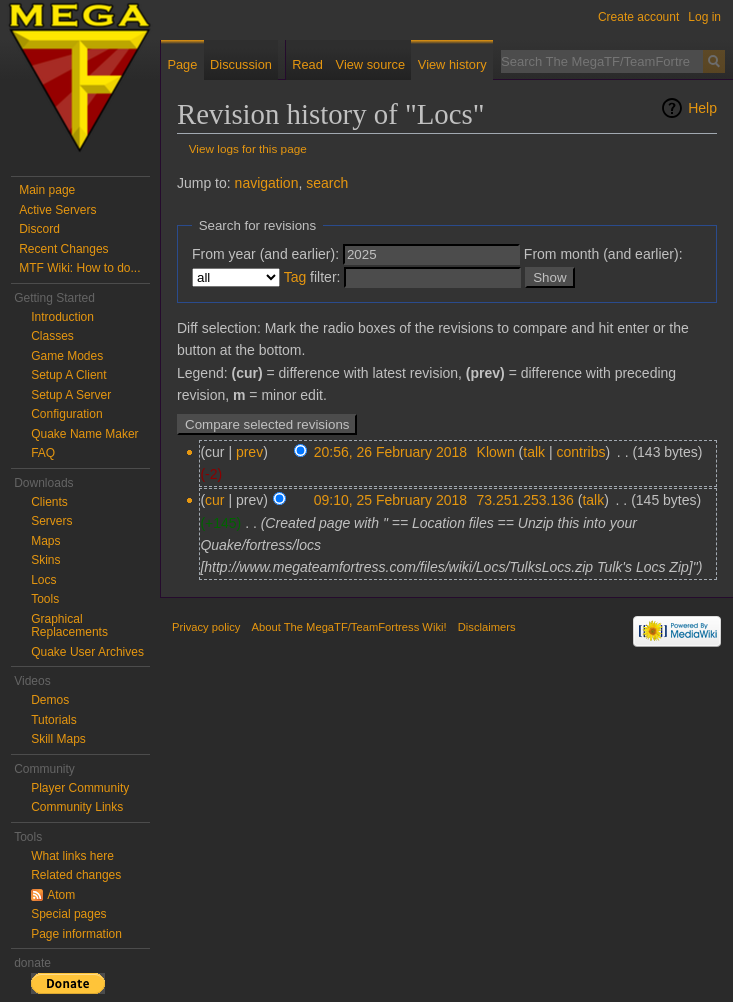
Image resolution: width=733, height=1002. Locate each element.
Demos (50, 700)
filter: (312, 277)
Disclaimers (487, 627)
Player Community (80, 788)
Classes (52, 336)
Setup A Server (71, 395)
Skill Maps (58, 739)
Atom (61, 895)
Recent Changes (63, 249)
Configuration (66, 414)
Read (307, 64)
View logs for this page (248, 148)
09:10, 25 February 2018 (390, 500)
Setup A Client (68, 375)
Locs (43, 580)
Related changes (76, 875)
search (327, 183)
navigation (267, 183)
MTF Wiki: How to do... (79, 268)
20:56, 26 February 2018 (390, 452)
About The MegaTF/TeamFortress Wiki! (349, 627)
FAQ (43, 453)
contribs (580, 452)
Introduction (62, 317)
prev (249, 452)
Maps (45, 541)
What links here (72, 856)
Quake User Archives (87, 652)
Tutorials (54, 720)
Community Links (77, 807)
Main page (47, 190)
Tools (45, 599)
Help (702, 108)
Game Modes (67, 356)
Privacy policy (206, 627)
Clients (49, 502)
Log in (704, 17)
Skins (45, 560)
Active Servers (57, 210)
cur (214, 500)
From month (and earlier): (603, 254)
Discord (39, 229)
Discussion (241, 64)
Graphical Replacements (69, 626)
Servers (51, 521)
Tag (295, 277)
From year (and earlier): (265, 254)
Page (182, 64)
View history (452, 64)
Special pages (68, 914)
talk (534, 452)
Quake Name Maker (84, 434)
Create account (638, 17)
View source (370, 64)
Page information (76, 934)
